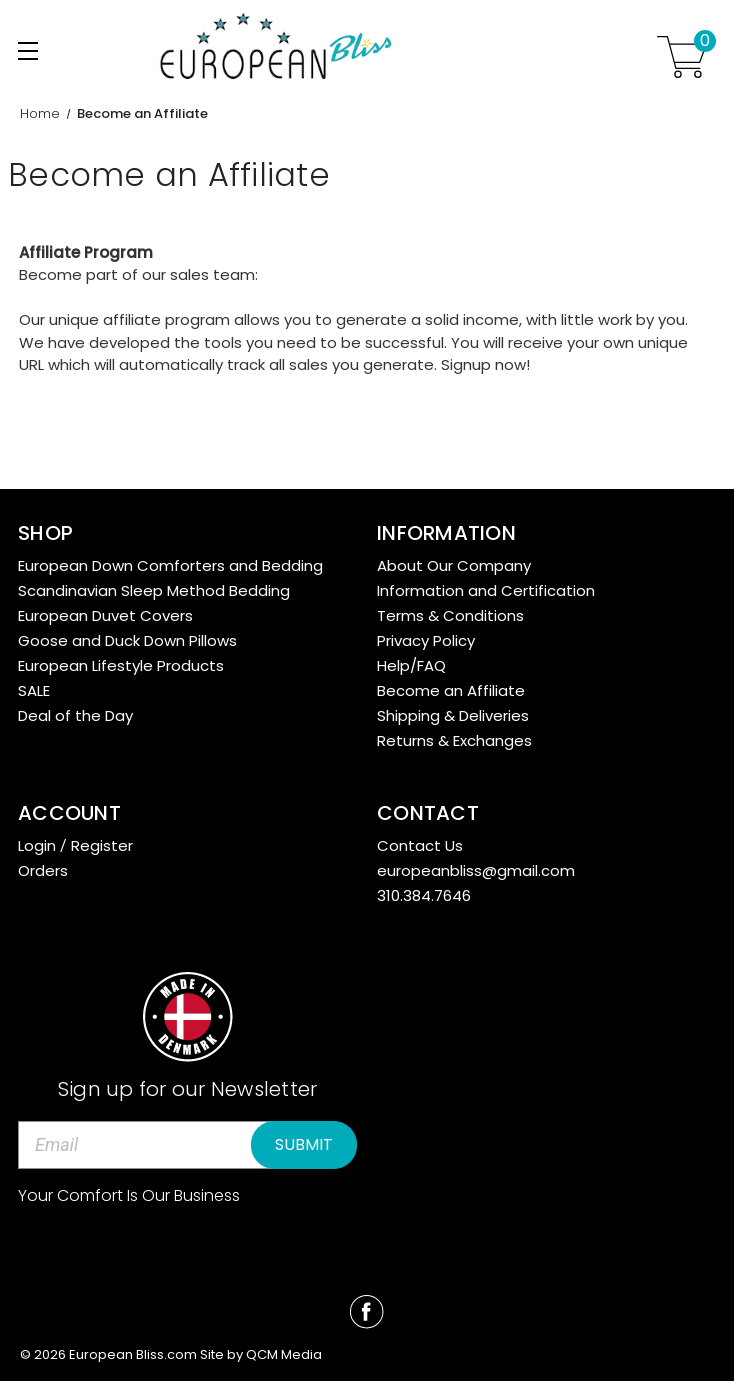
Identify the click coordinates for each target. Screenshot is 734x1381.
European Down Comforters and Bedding (170, 565)
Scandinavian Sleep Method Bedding (154, 590)
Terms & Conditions (450, 615)
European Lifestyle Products (121, 665)
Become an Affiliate (451, 690)
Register (102, 845)
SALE (34, 690)
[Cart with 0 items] (682, 57)
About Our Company (454, 565)
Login (37, 845)
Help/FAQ (411, 665)
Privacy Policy (426, 640)
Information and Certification (486, 590)
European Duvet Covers (105, 615)
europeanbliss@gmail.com (476, 870)
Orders (43, 870)
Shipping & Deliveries (453, 715)
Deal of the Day (75, 715)
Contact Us (420, 845)
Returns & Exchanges (454, 740)
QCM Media (284, 1354)
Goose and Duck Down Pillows (127, 640)
